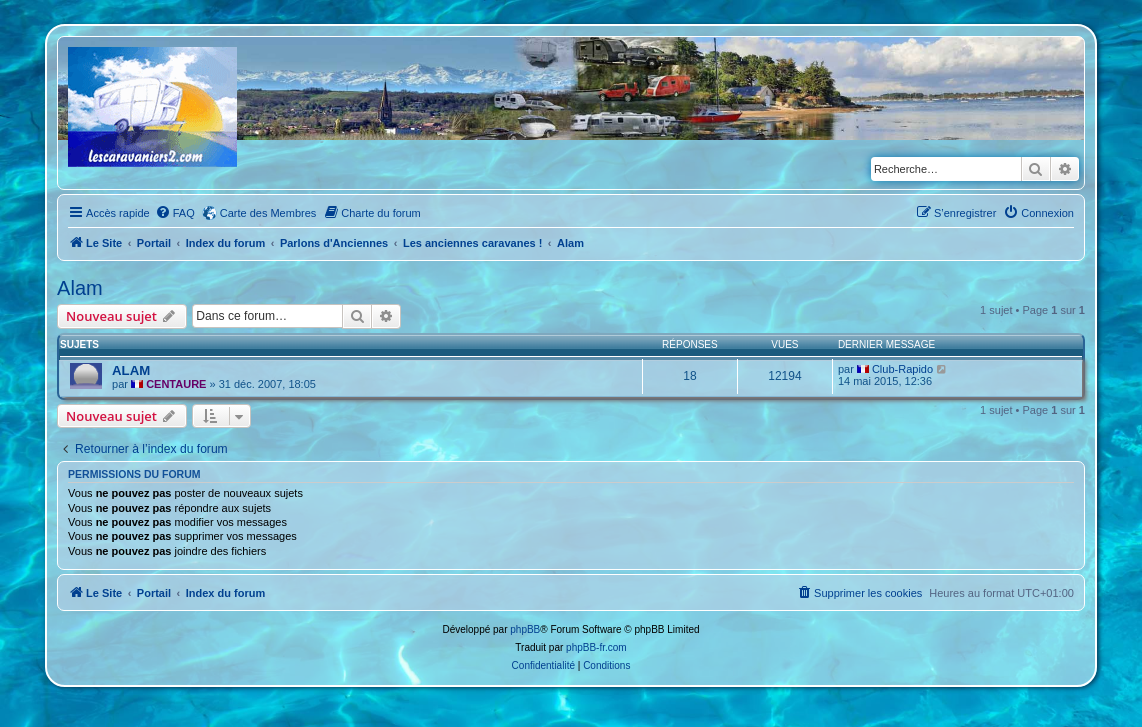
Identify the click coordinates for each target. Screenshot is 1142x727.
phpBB (525, 629)
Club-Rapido (902, 369)
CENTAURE (176, 384)
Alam (80, 288)
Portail (154, 243)
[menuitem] (175, 213)
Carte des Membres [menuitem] (268, 213)
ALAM (131, 370)
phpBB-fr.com (596, 647)
